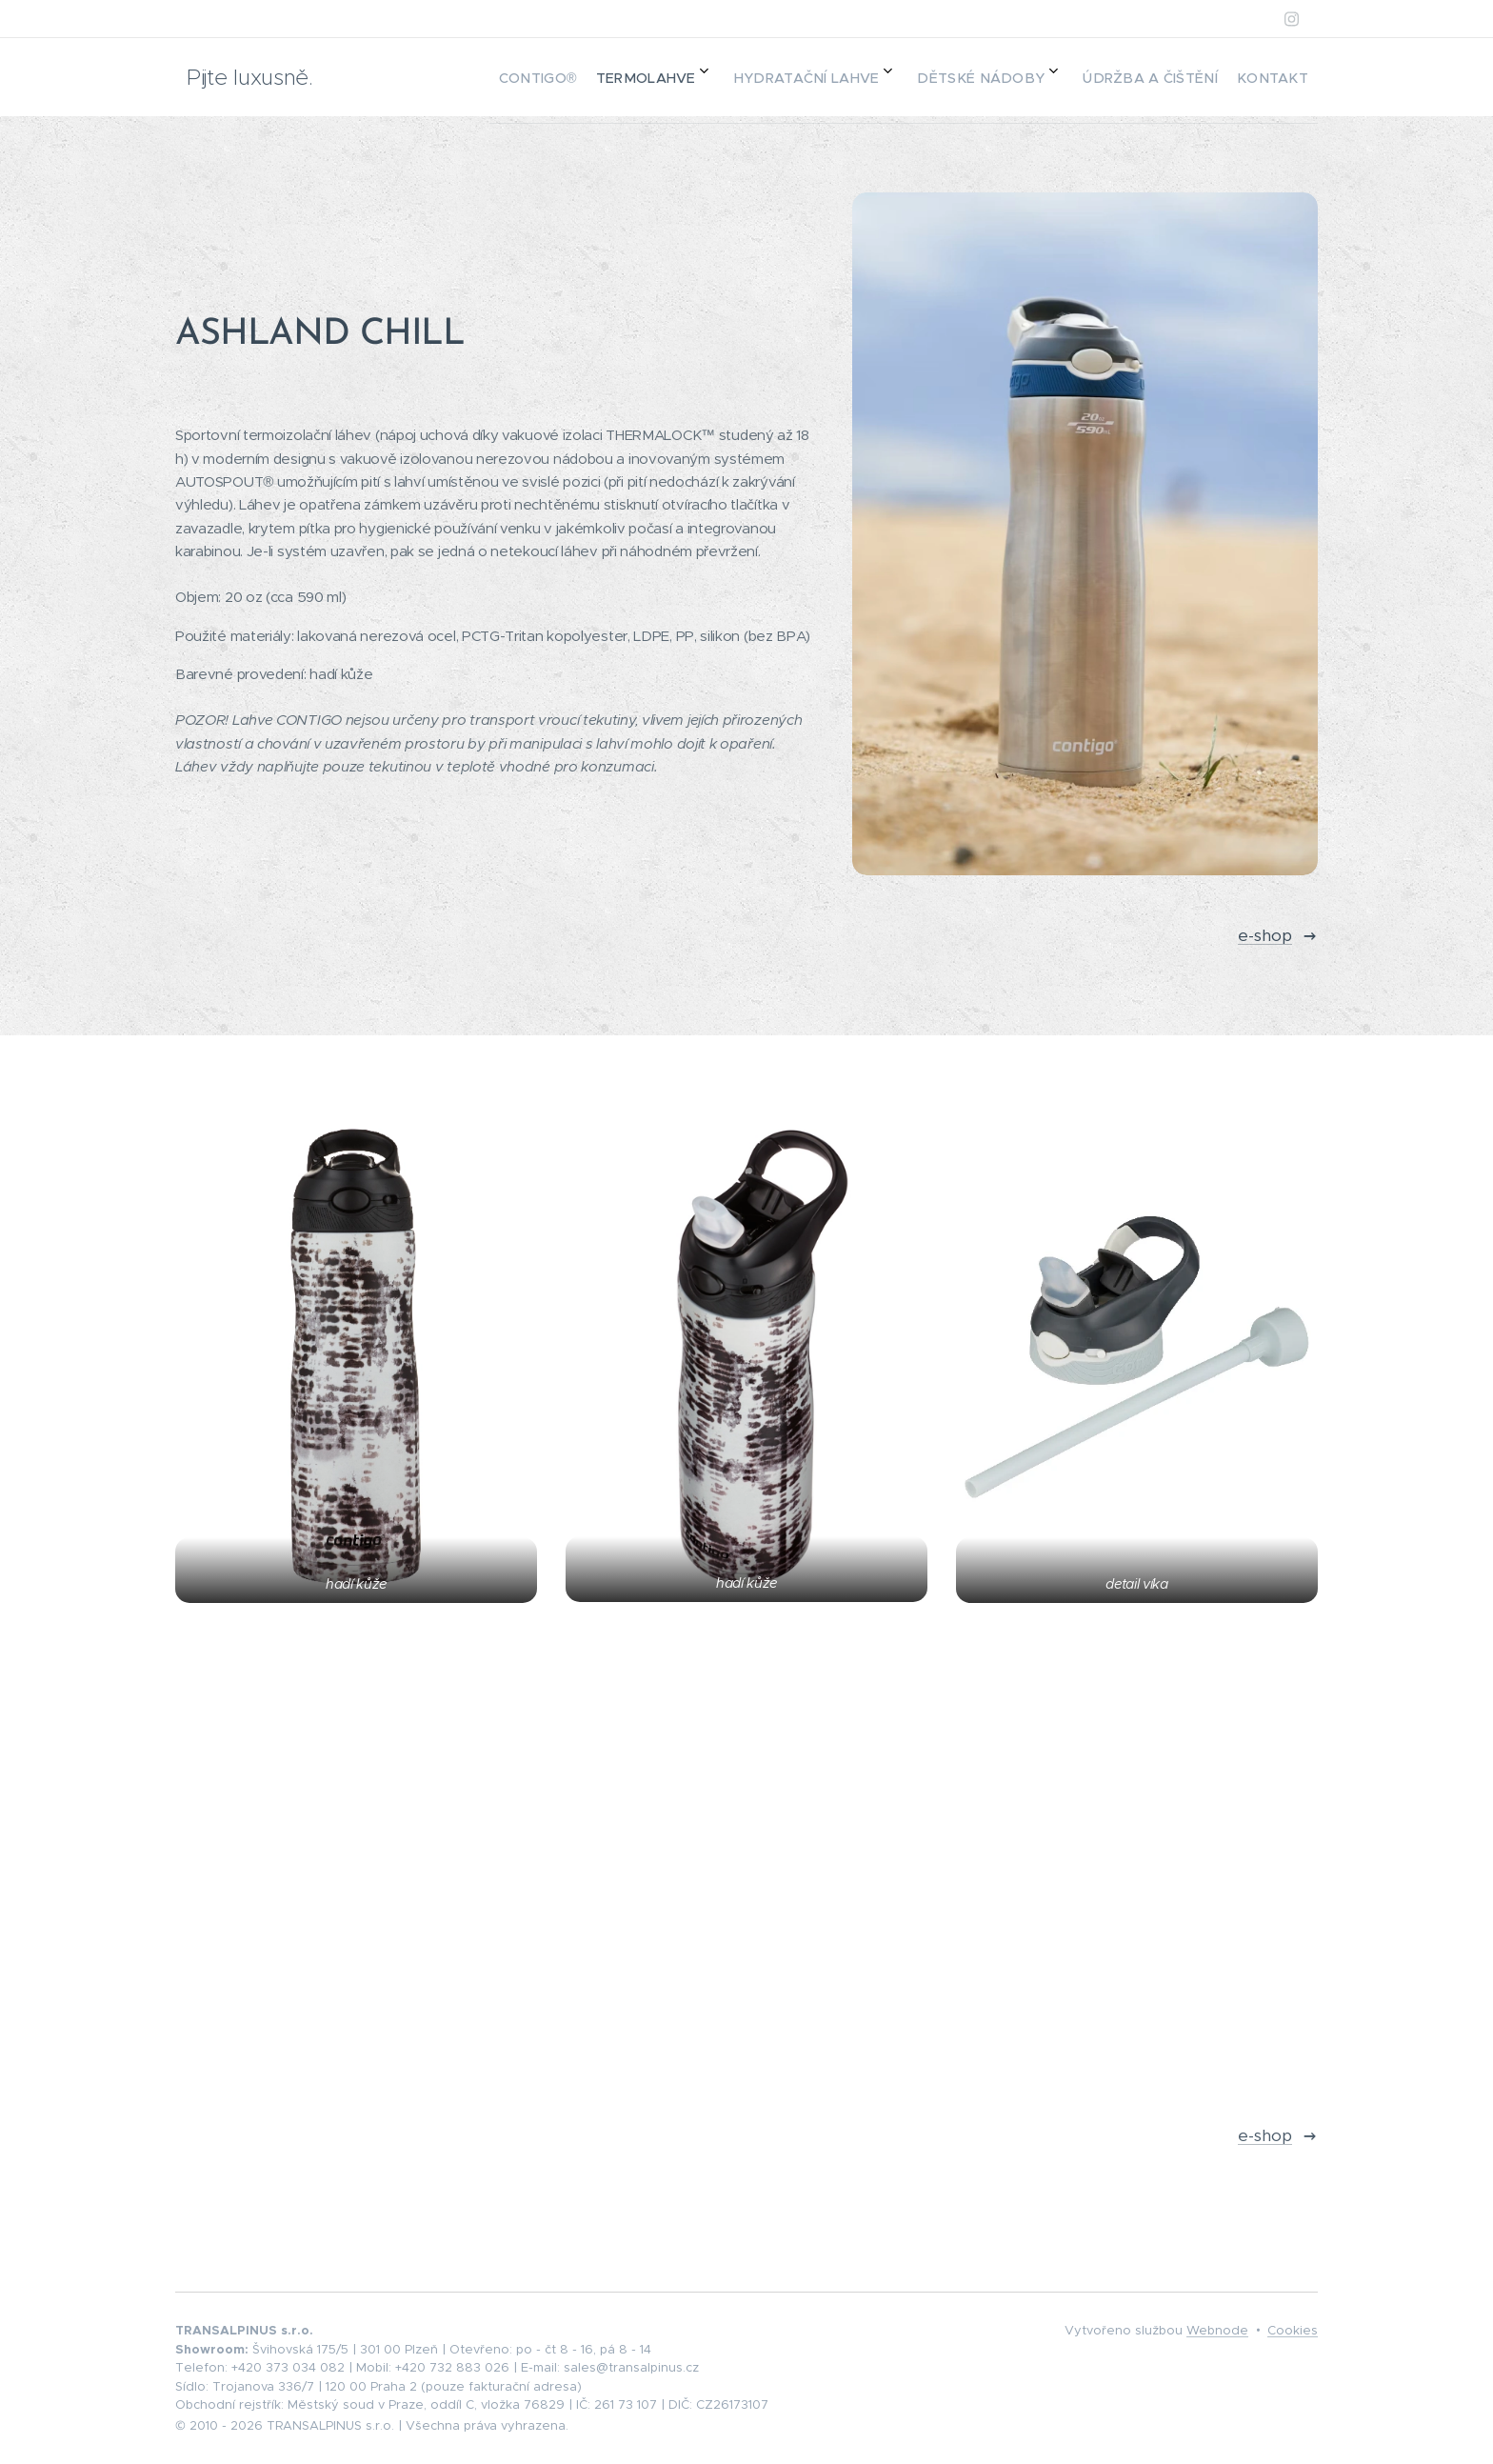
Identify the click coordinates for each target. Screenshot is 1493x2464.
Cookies (1292, 2330)
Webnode (1217, 2330)
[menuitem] (1089, 77)
